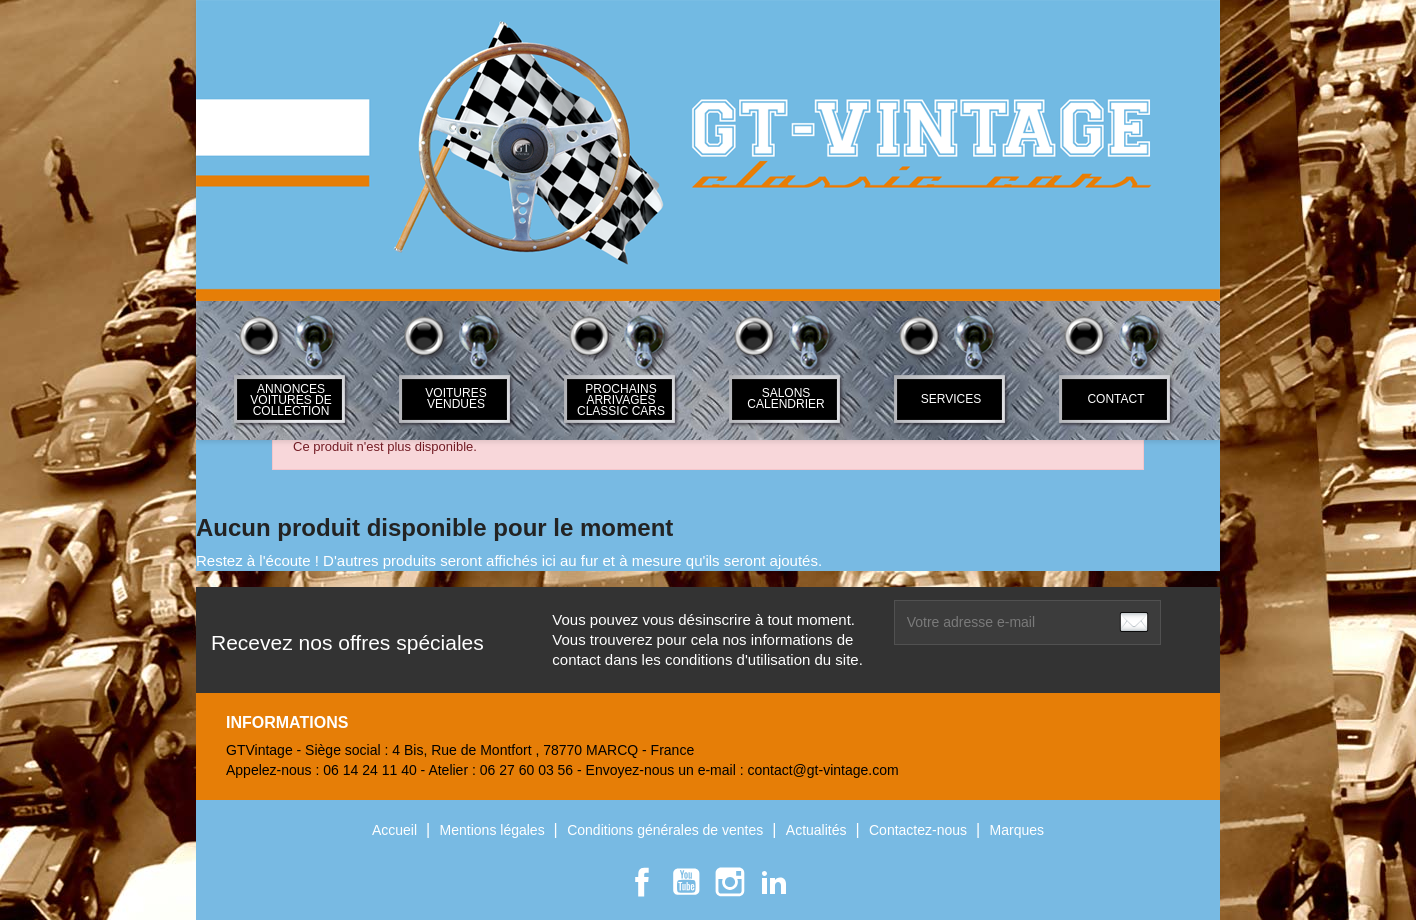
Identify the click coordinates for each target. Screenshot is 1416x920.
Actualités (818, 830)
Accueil (396, 830)
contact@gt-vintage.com (822, 770)
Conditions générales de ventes (667, 830)
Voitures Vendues (455, 398)
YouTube (686, 882)
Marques (1017, 830)
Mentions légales (494, 830)
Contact (1115, 399)
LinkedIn (774, 882)
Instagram (730, 882)
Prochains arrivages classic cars (621, 400)
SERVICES (951, 399)
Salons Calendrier (785, 398)
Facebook (642, 882)
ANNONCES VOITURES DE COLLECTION (290, 400)
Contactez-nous (920, 830)
